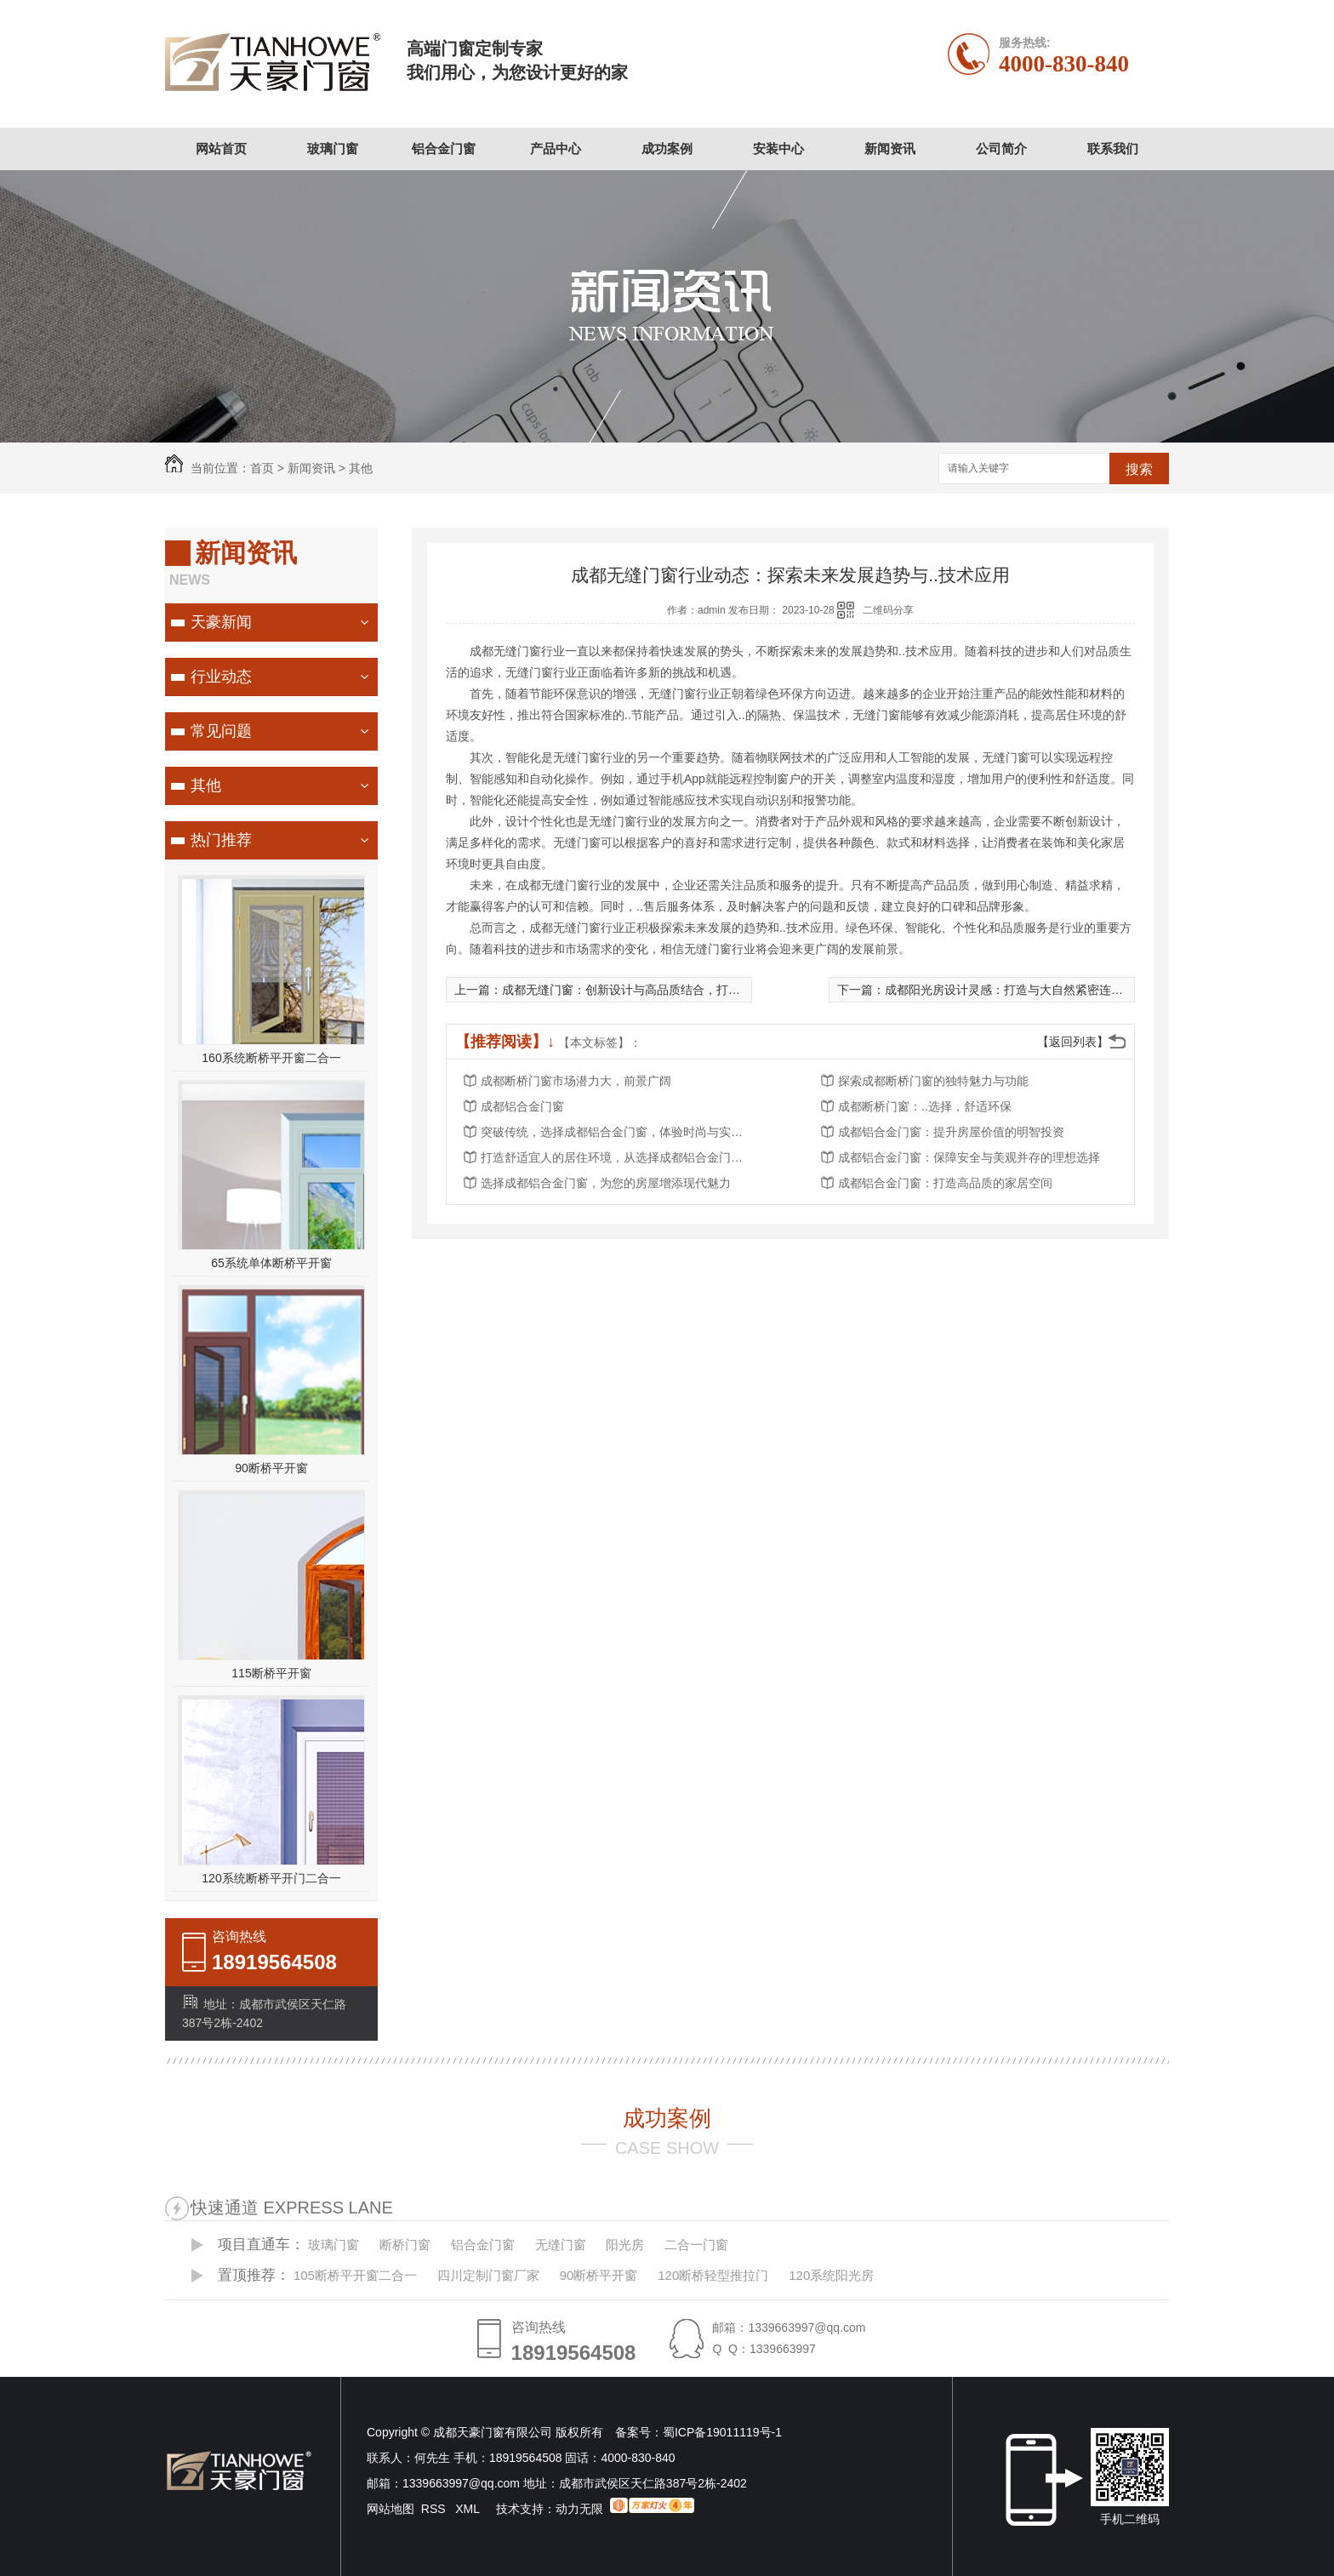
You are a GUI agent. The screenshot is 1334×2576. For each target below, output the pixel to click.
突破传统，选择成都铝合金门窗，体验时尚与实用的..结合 (617, 1132)
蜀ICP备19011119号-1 (722, 2432)
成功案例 (667, 148)
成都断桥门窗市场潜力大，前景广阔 (576, 1081)
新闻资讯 (889, 148)
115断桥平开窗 (271, 1673)
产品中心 (555, 148)
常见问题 (221, 731)
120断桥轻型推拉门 (713, 2275)
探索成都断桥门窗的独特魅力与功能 (933, 1081)
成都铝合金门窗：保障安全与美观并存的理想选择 (969, 1157)
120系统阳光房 (831, 2275)
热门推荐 (221, 839)
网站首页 (221, 148)
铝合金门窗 (444, 148)
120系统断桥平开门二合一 (271, 1878)
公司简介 (1001, 148)
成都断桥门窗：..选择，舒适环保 (925, 1106)
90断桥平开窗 (271, 1468)
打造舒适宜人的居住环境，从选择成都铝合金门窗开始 (617, 1157)
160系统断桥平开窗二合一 (271, 1058)
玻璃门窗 (332, 148)
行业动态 (221, 676)
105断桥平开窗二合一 (355, 2275)
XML (468, 2509)
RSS (435, 2509)
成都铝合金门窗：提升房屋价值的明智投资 (951, 1132)
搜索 (1139, 469)
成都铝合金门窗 (522, 1106)
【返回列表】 (1073, 1041)
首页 (262, 468)
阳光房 (625, 2244)
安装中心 (778, 148)
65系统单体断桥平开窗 (271, 1263)
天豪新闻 (221, 622)
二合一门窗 (696, 2244)
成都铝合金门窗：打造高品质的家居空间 (945, 1183)
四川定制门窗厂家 (488, 2275)
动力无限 (579, 2509)
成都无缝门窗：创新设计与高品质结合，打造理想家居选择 (657, 990)
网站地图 (390, 2509)
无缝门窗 (560, 2244)
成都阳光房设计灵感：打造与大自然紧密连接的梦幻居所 (1034, 990)
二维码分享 (888, 610)
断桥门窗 (404, 2244)
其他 (361, 468)
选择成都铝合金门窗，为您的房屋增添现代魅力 (606, 1183)
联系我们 (1112, 148)
